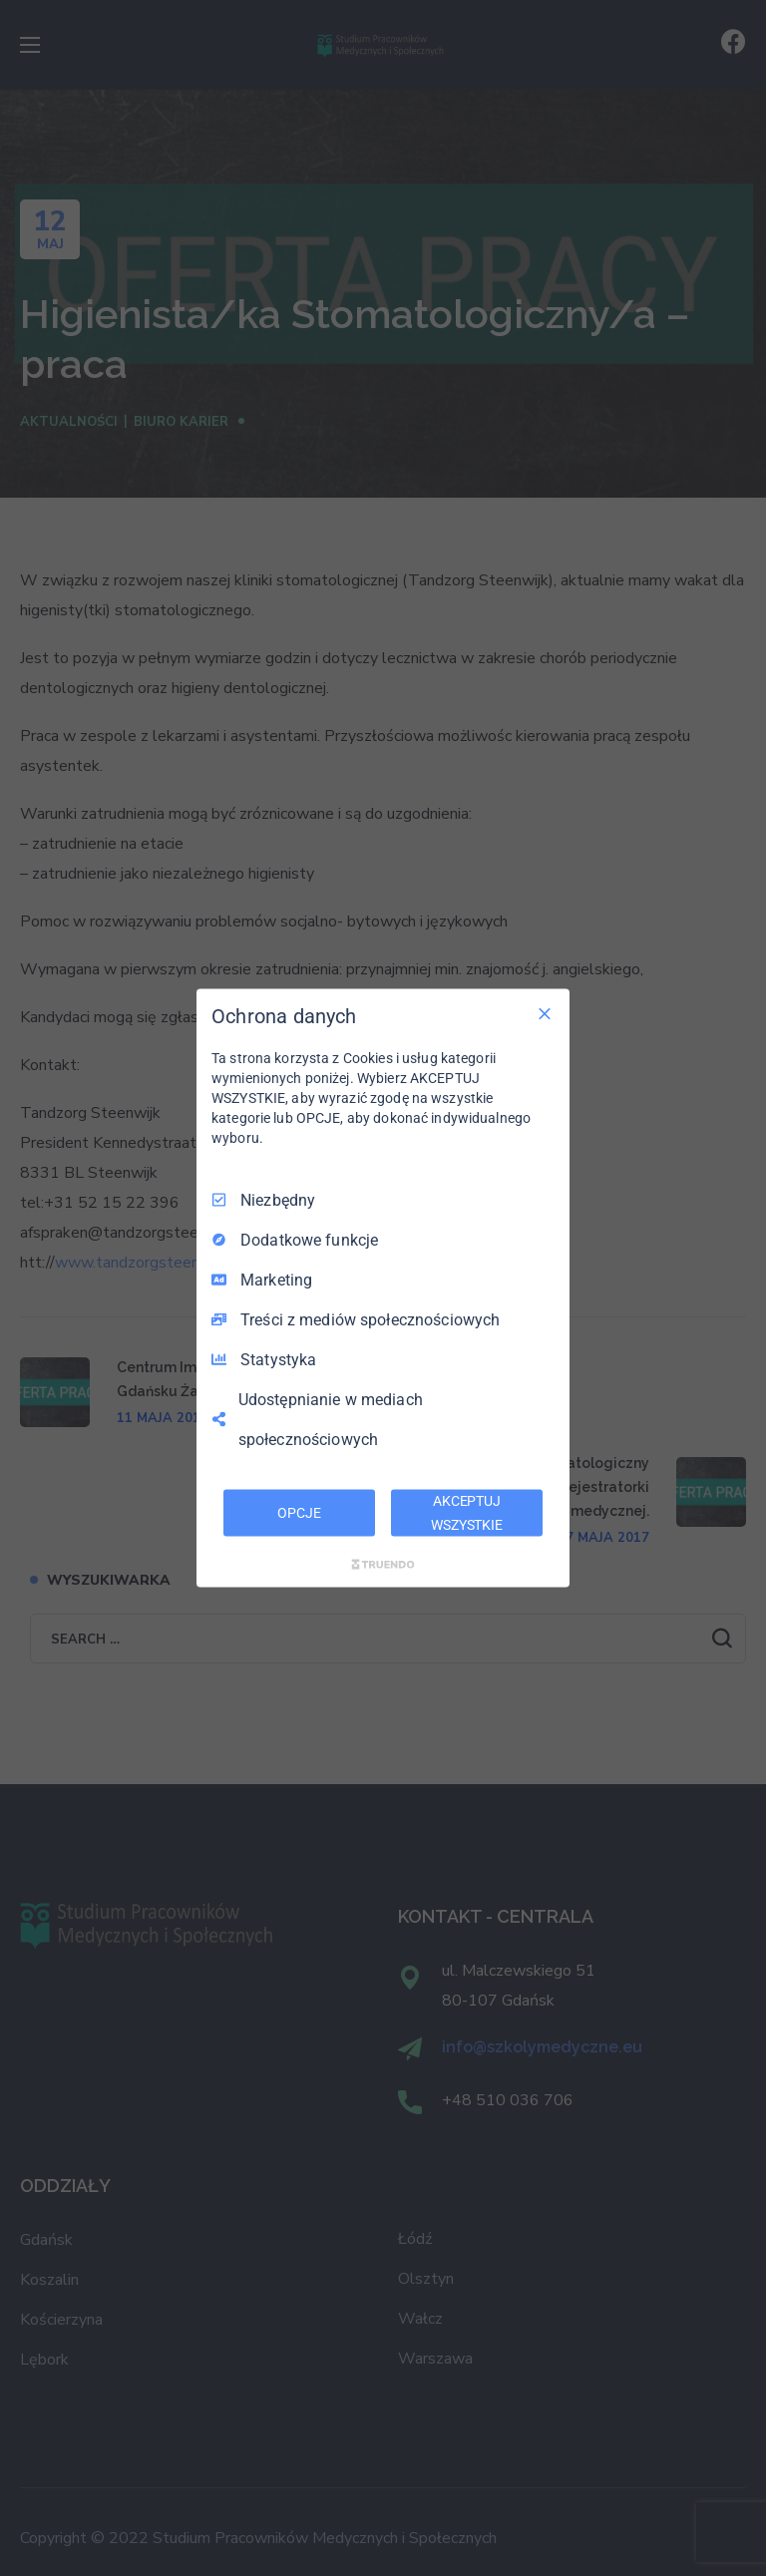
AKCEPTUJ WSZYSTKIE (467, 1512)
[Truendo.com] (383, 1565)
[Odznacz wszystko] (545, 1013)
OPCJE (298, 1512)
